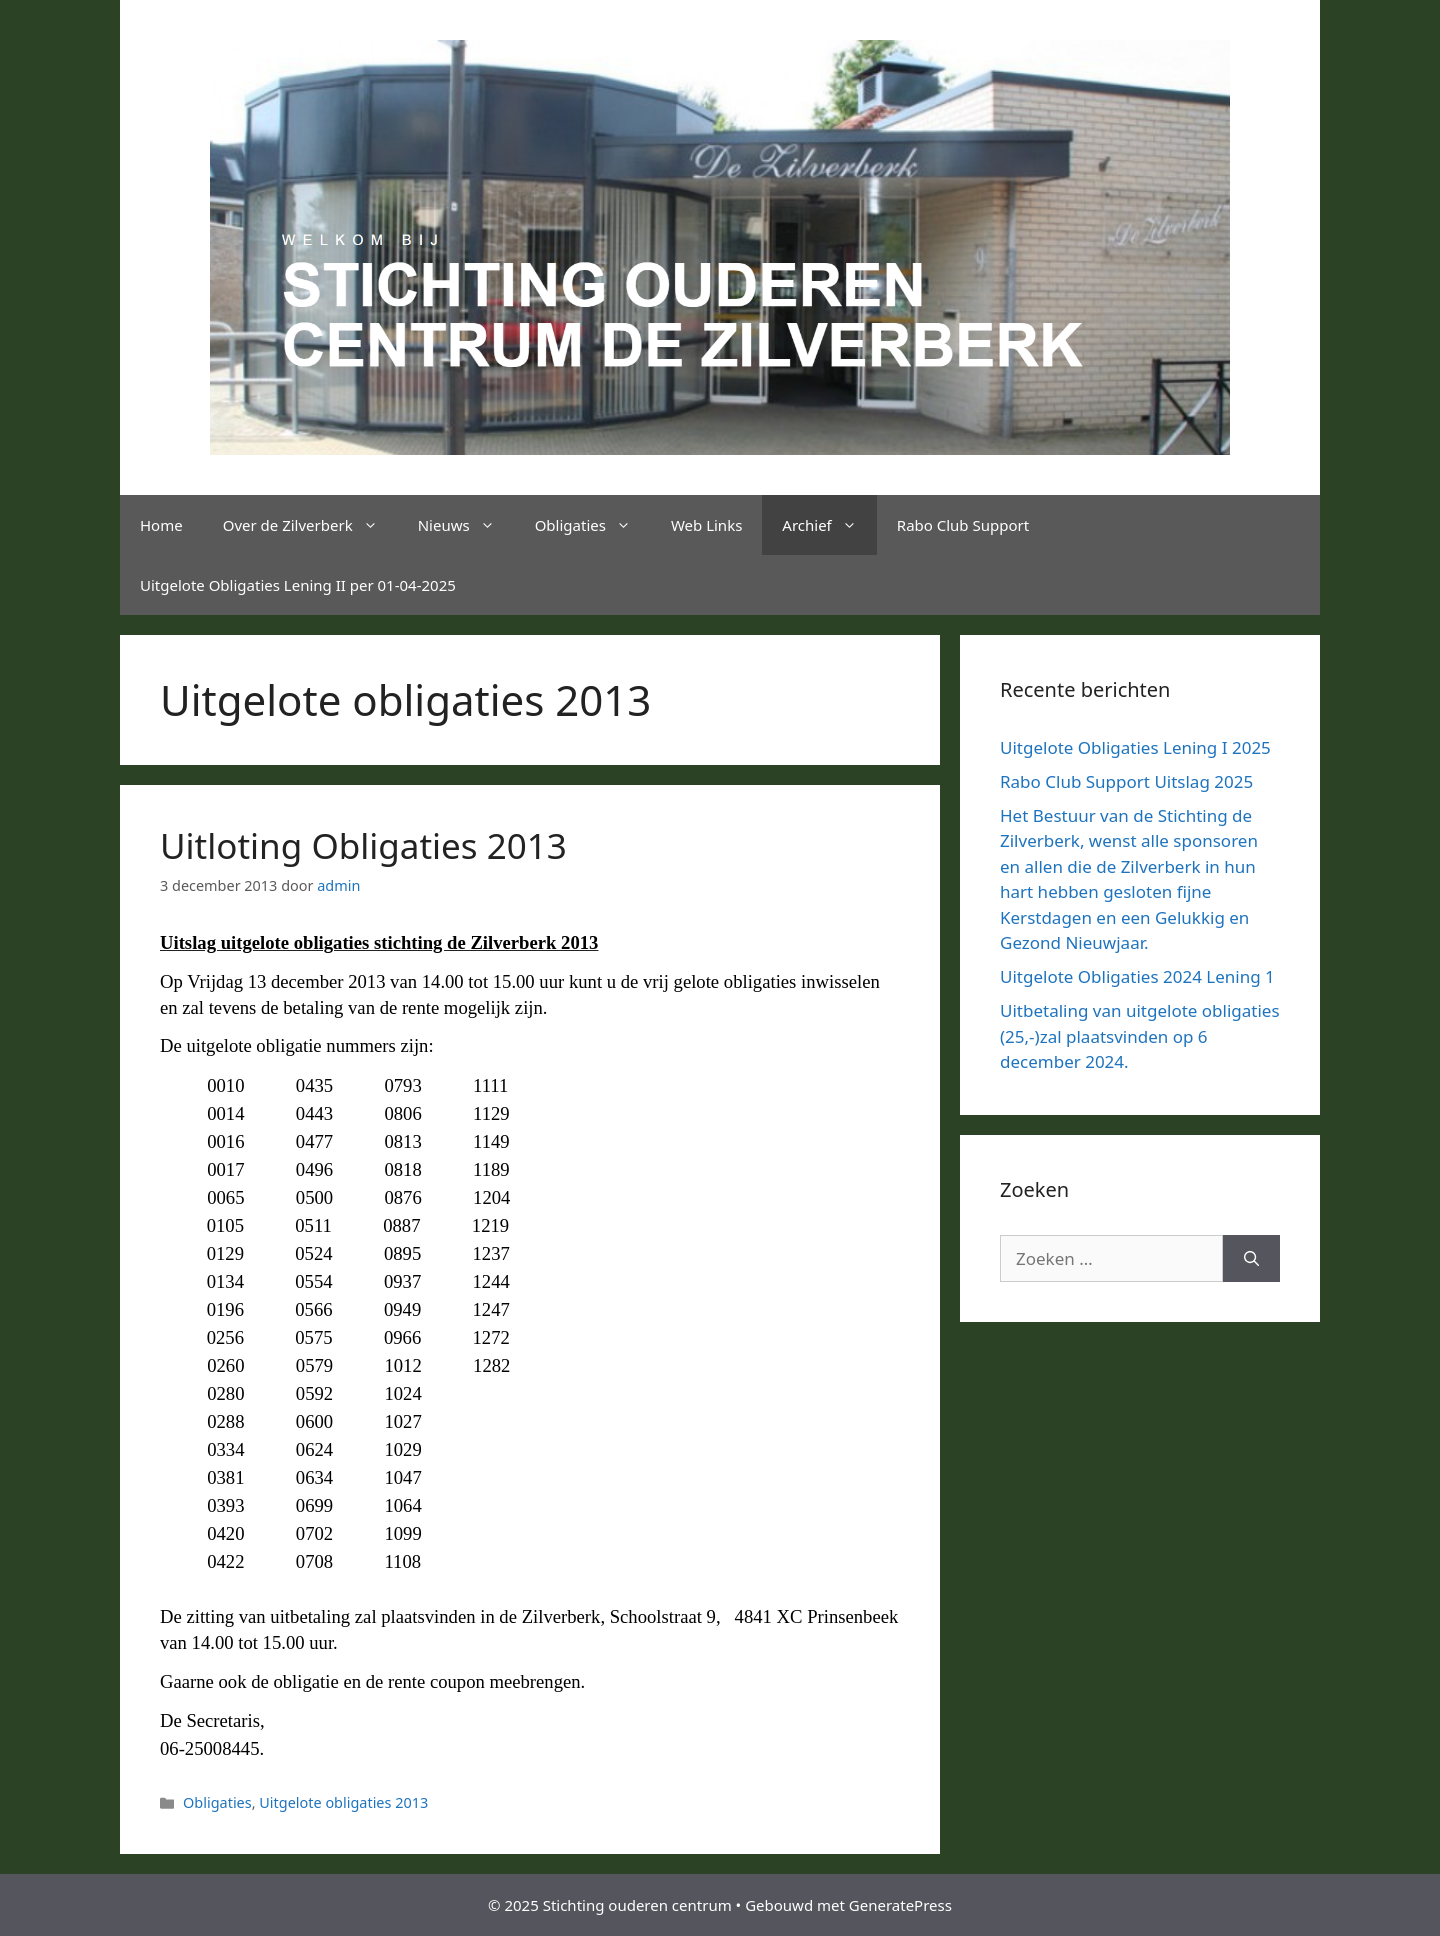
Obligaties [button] (593, 525)
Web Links (706, 525)
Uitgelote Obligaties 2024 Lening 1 (1137, 976)
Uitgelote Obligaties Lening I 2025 (1135, 747)
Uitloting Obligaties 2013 (363, 845)
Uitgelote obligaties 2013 (343, 1802)
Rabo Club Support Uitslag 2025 (1126, 781)
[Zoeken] (1251, 1259)
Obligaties (217, 1802)
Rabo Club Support (963, 525)
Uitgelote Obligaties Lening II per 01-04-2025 (298, 585)
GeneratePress (900, 1905)
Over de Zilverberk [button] (310, 525)
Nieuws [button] (466, 525)
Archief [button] (829, 525)
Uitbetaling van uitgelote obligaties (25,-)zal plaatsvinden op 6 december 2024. (1140, 1036)
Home (161, 525)
